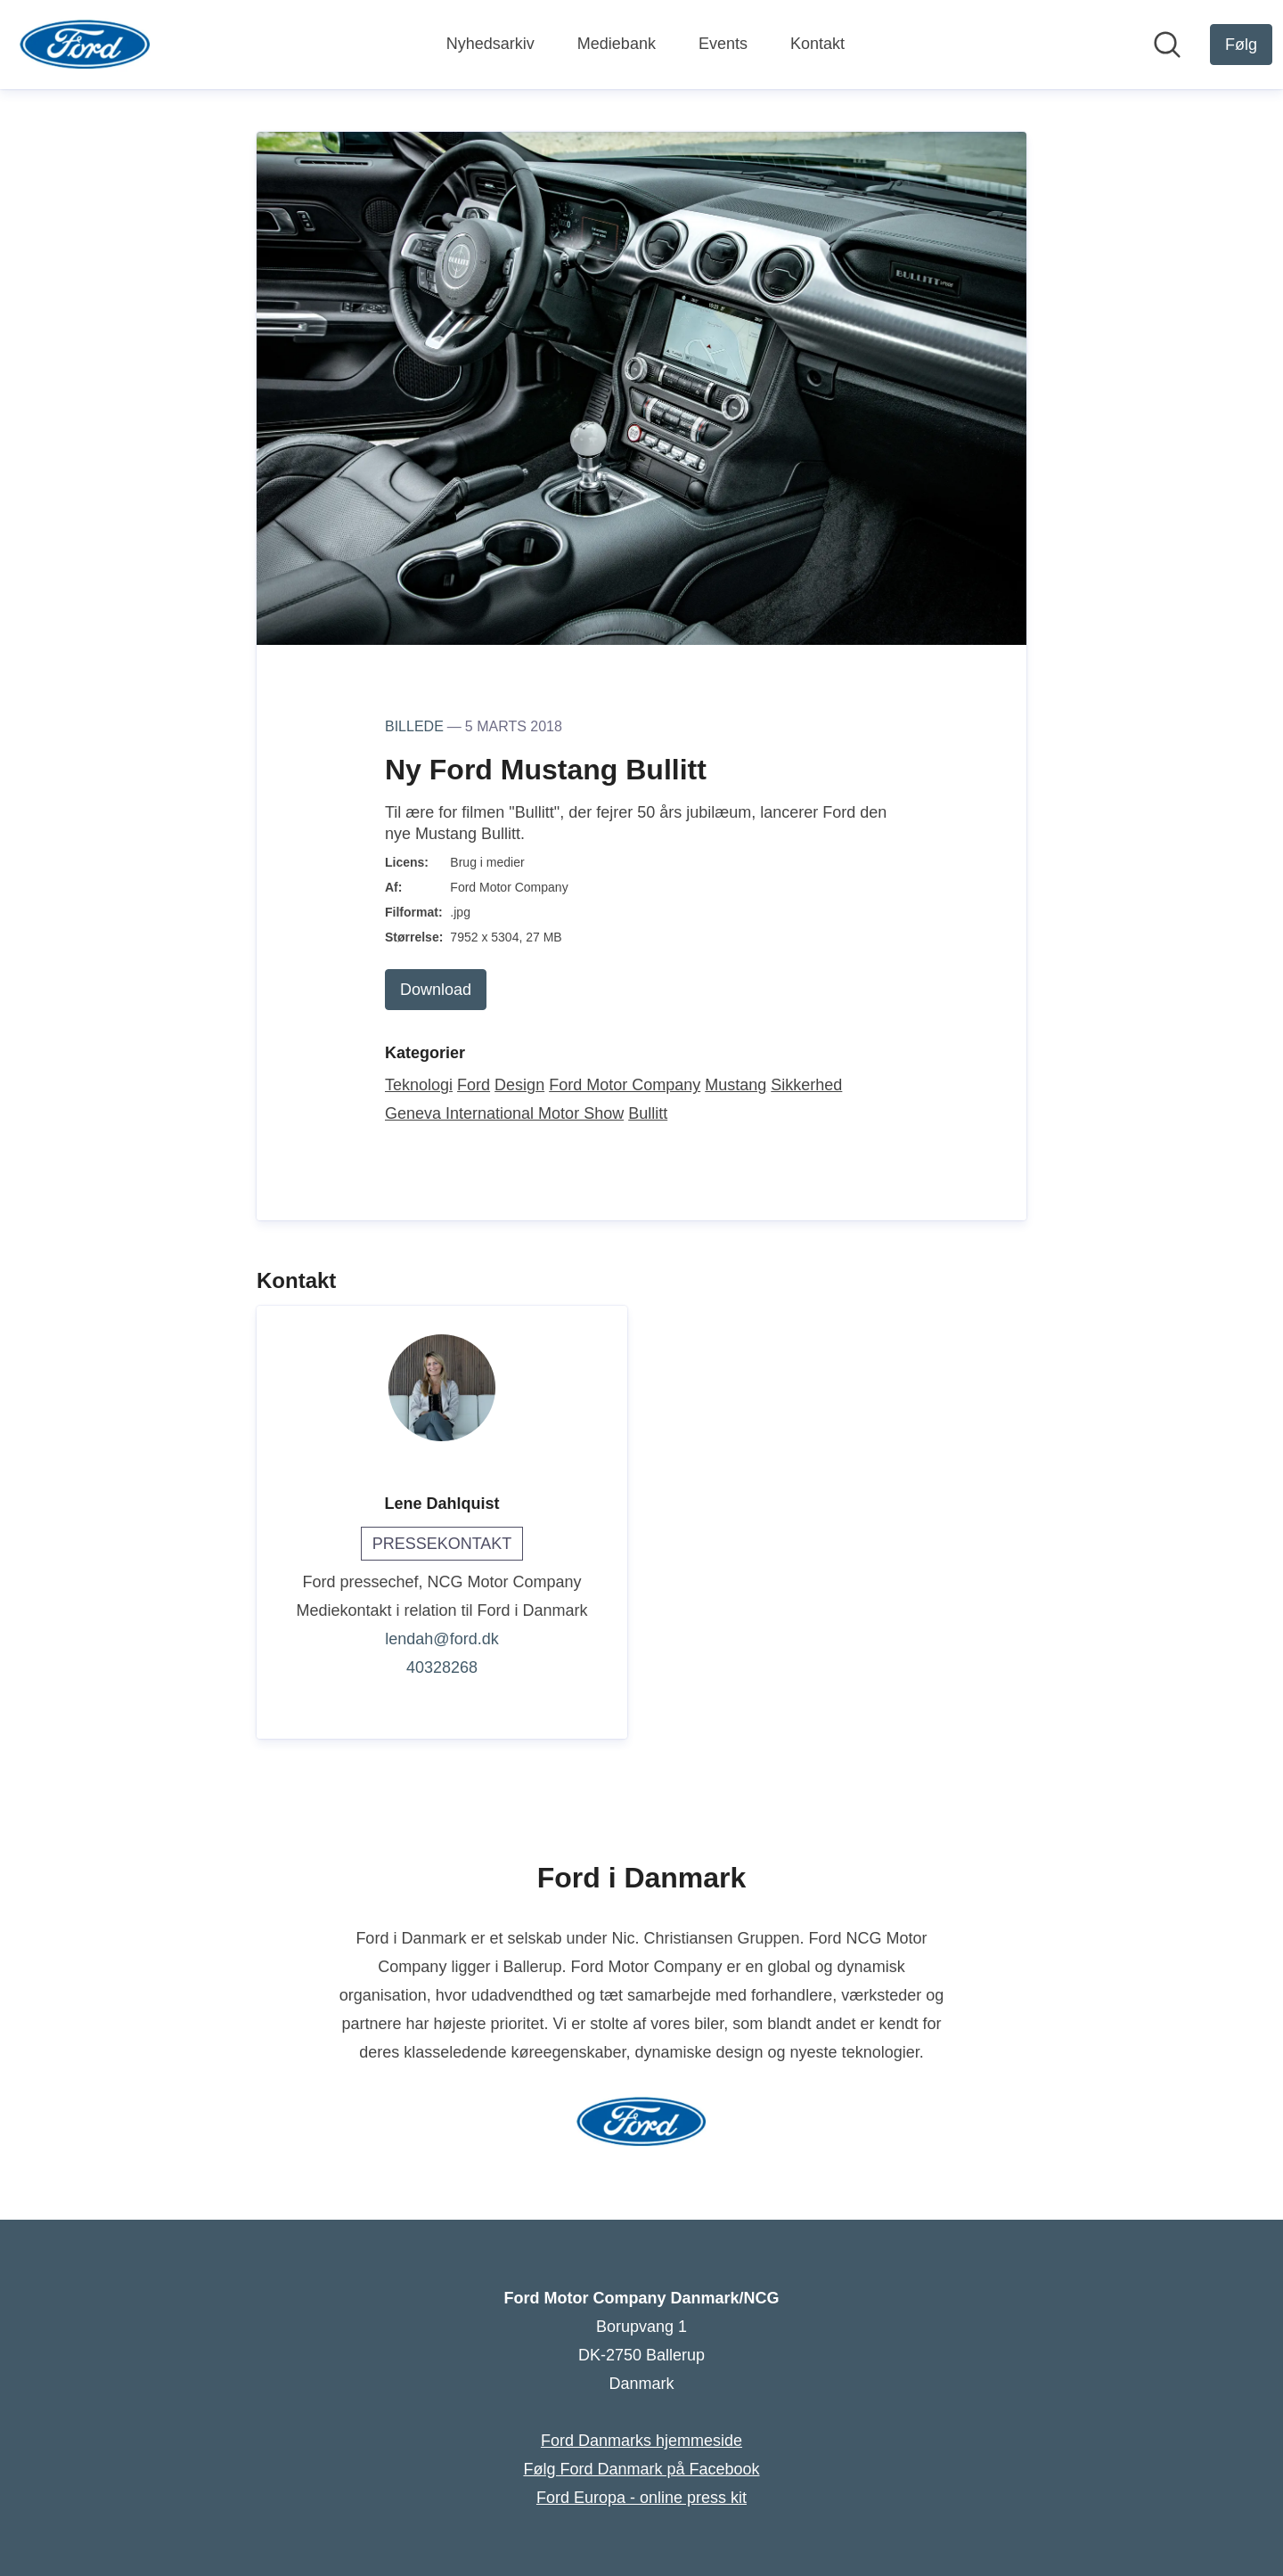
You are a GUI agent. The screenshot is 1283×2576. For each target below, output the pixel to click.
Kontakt (817, 44)
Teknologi (419, 1085)
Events (723, 44)
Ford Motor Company (624, 1085)
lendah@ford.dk (441, 1639)
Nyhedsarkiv (490, 44)
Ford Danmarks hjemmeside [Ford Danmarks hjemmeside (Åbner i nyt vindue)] (641, 2441)
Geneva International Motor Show (504, 1113)
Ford (473, 1085)
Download (435, 990)
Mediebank (616, 44)
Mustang (735, 1085)
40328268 (442, 1667)
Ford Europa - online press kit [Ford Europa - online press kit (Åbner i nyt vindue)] (641, 2498)
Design (519, 1085)
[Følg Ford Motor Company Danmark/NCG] (1241, 44)
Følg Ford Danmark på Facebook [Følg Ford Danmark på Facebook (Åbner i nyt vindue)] (641, 2469)
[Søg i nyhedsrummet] (1167, 44)
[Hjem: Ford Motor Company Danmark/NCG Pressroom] (85, 44)
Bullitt (647, 1113)
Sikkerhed (806, 1085)
